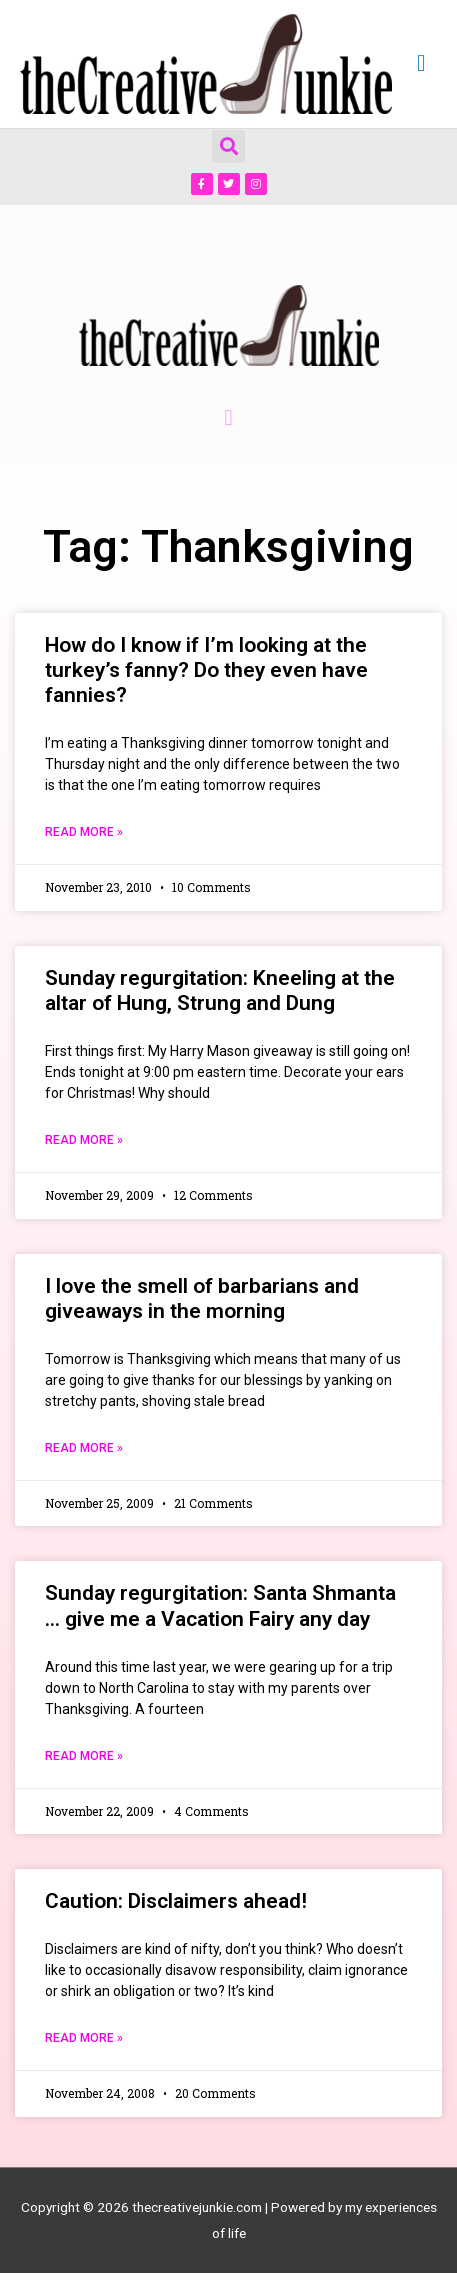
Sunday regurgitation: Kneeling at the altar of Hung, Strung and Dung (220, 990)
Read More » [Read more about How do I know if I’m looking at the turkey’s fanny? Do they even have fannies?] (84, 832)
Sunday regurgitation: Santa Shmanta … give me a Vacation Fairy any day (220, 1605)
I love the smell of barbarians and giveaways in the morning (202, 1298)
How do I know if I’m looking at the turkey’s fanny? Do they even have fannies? (206, 670)
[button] (228, 146)
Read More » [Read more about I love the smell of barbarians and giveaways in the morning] (84, 1448)
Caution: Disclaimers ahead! (176, 1901)
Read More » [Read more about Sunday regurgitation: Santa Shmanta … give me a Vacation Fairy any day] (84, 1756)
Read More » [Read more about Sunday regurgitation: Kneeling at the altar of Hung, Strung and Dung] (84, 1140)
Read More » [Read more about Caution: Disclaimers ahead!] (84, 2038)
